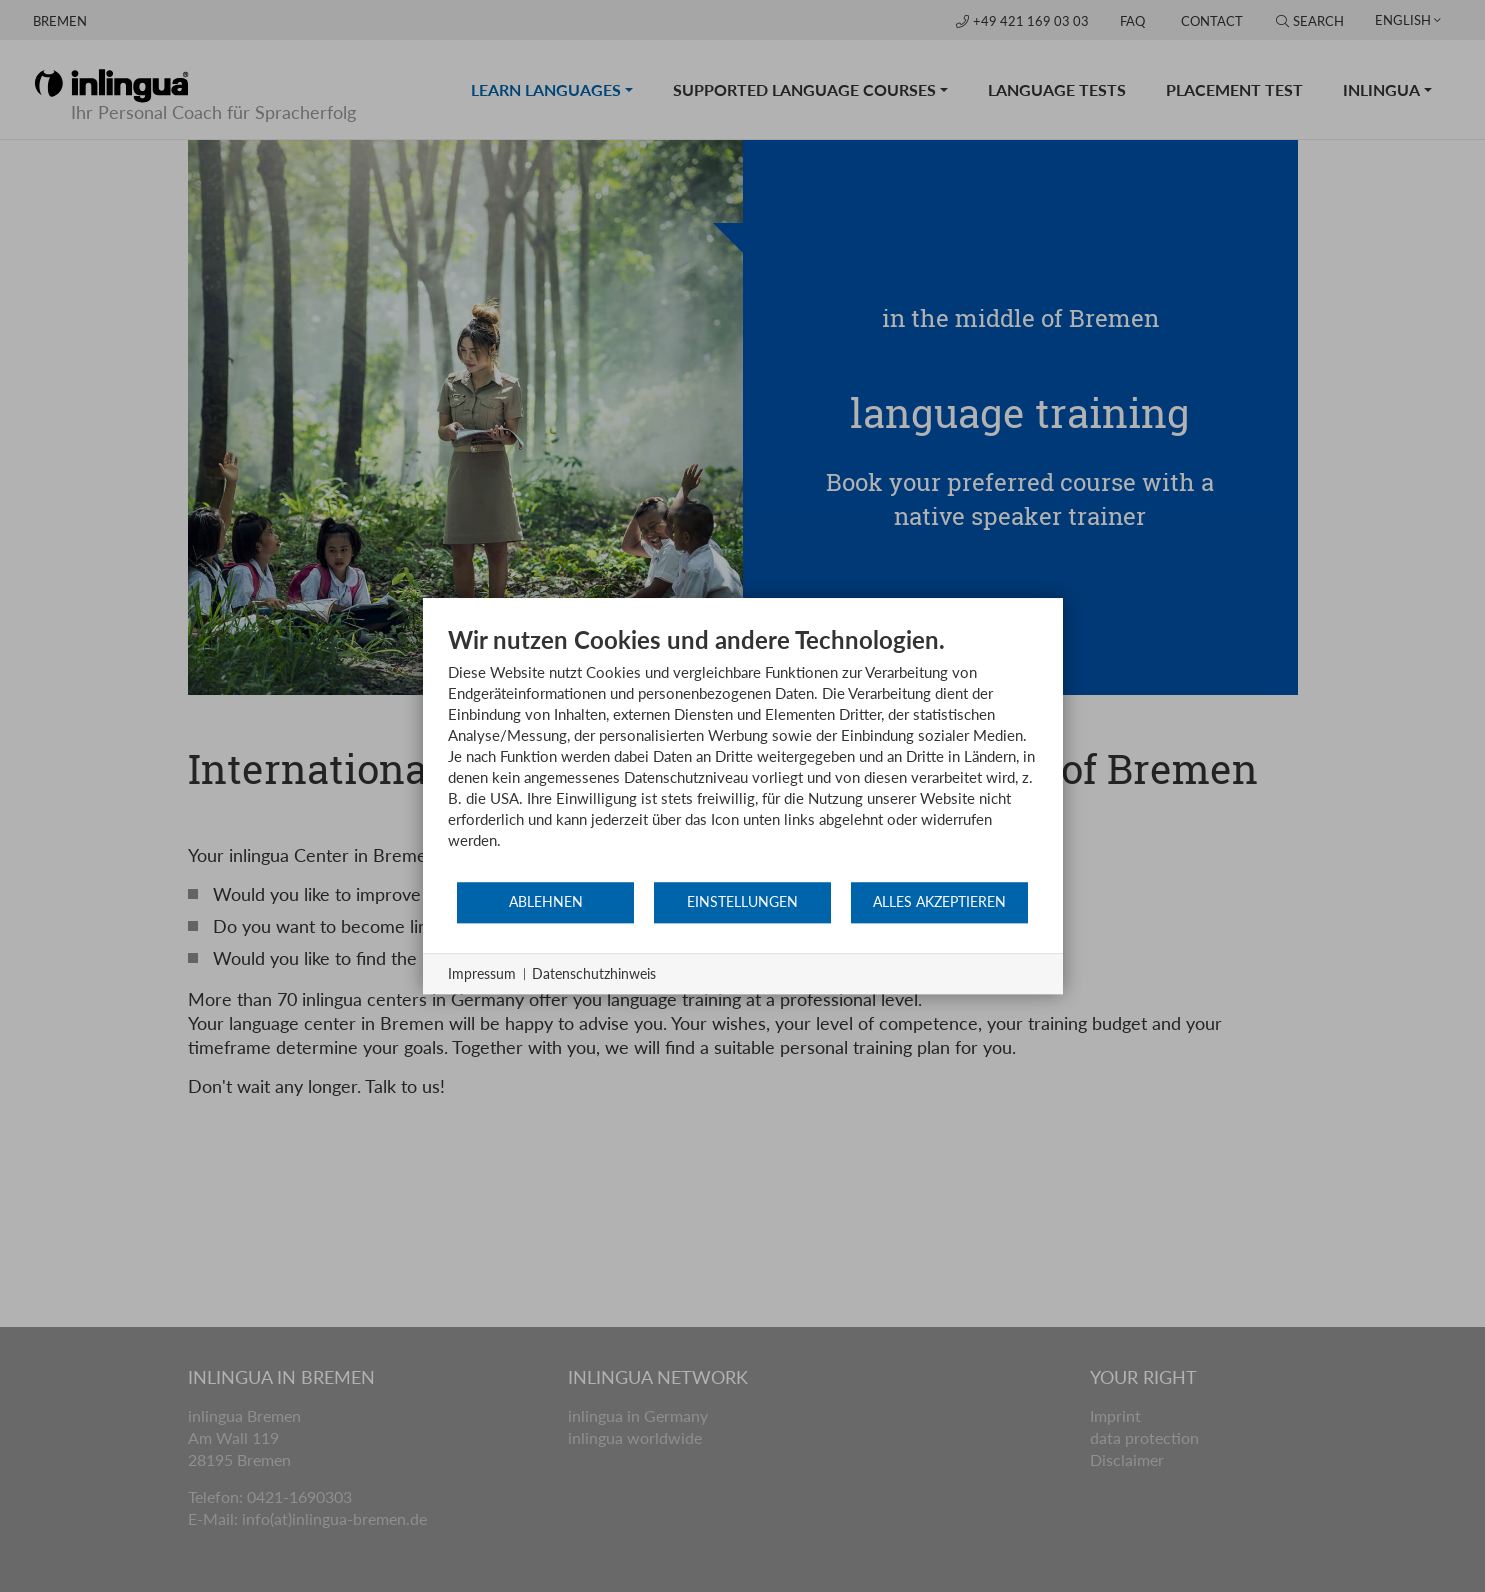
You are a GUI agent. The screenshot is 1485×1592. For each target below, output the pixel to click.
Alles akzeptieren (939, 902)
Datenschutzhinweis (594, 973)
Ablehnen (546, 902)
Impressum (482, 973)
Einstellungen (742, 902)
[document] (743, 752)
